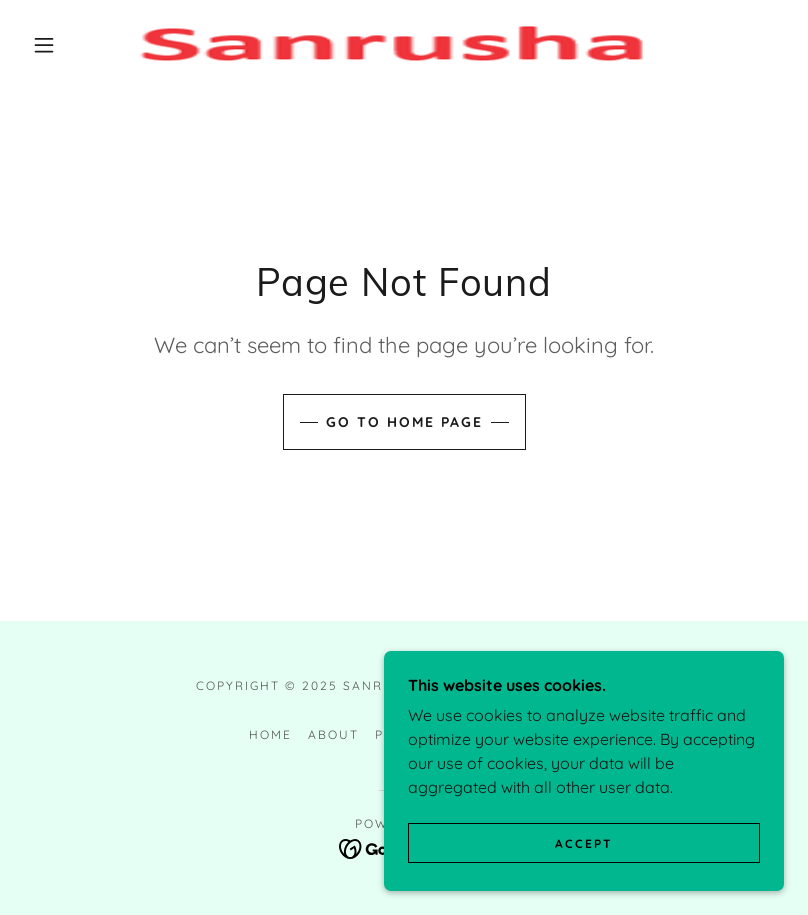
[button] (44, 45)
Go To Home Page (404, 422)
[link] (386, 44)
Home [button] (270, 734)
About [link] (333, 734)
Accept (584, 857)
